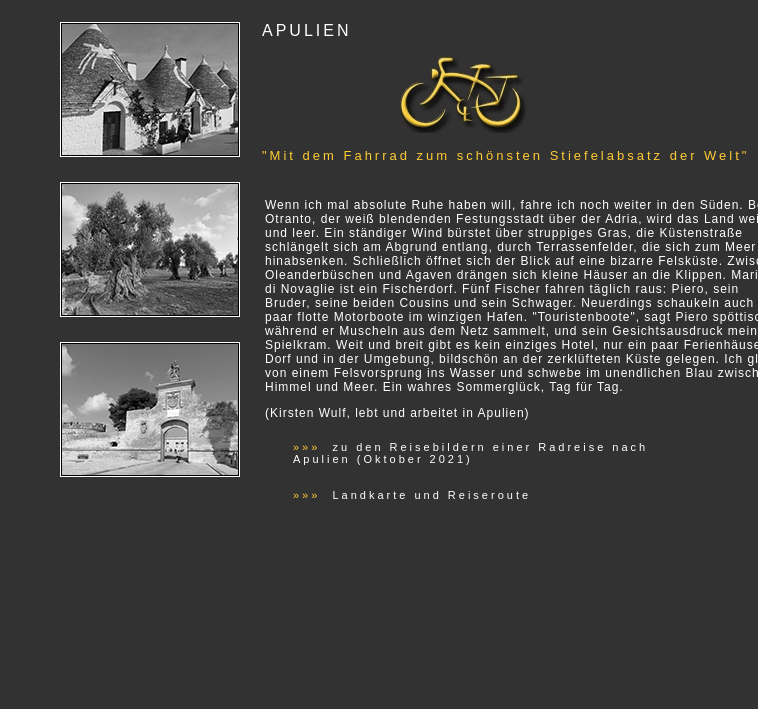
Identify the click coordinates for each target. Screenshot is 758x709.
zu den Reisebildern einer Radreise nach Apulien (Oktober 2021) (470, 453)
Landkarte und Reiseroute (428, 495)
